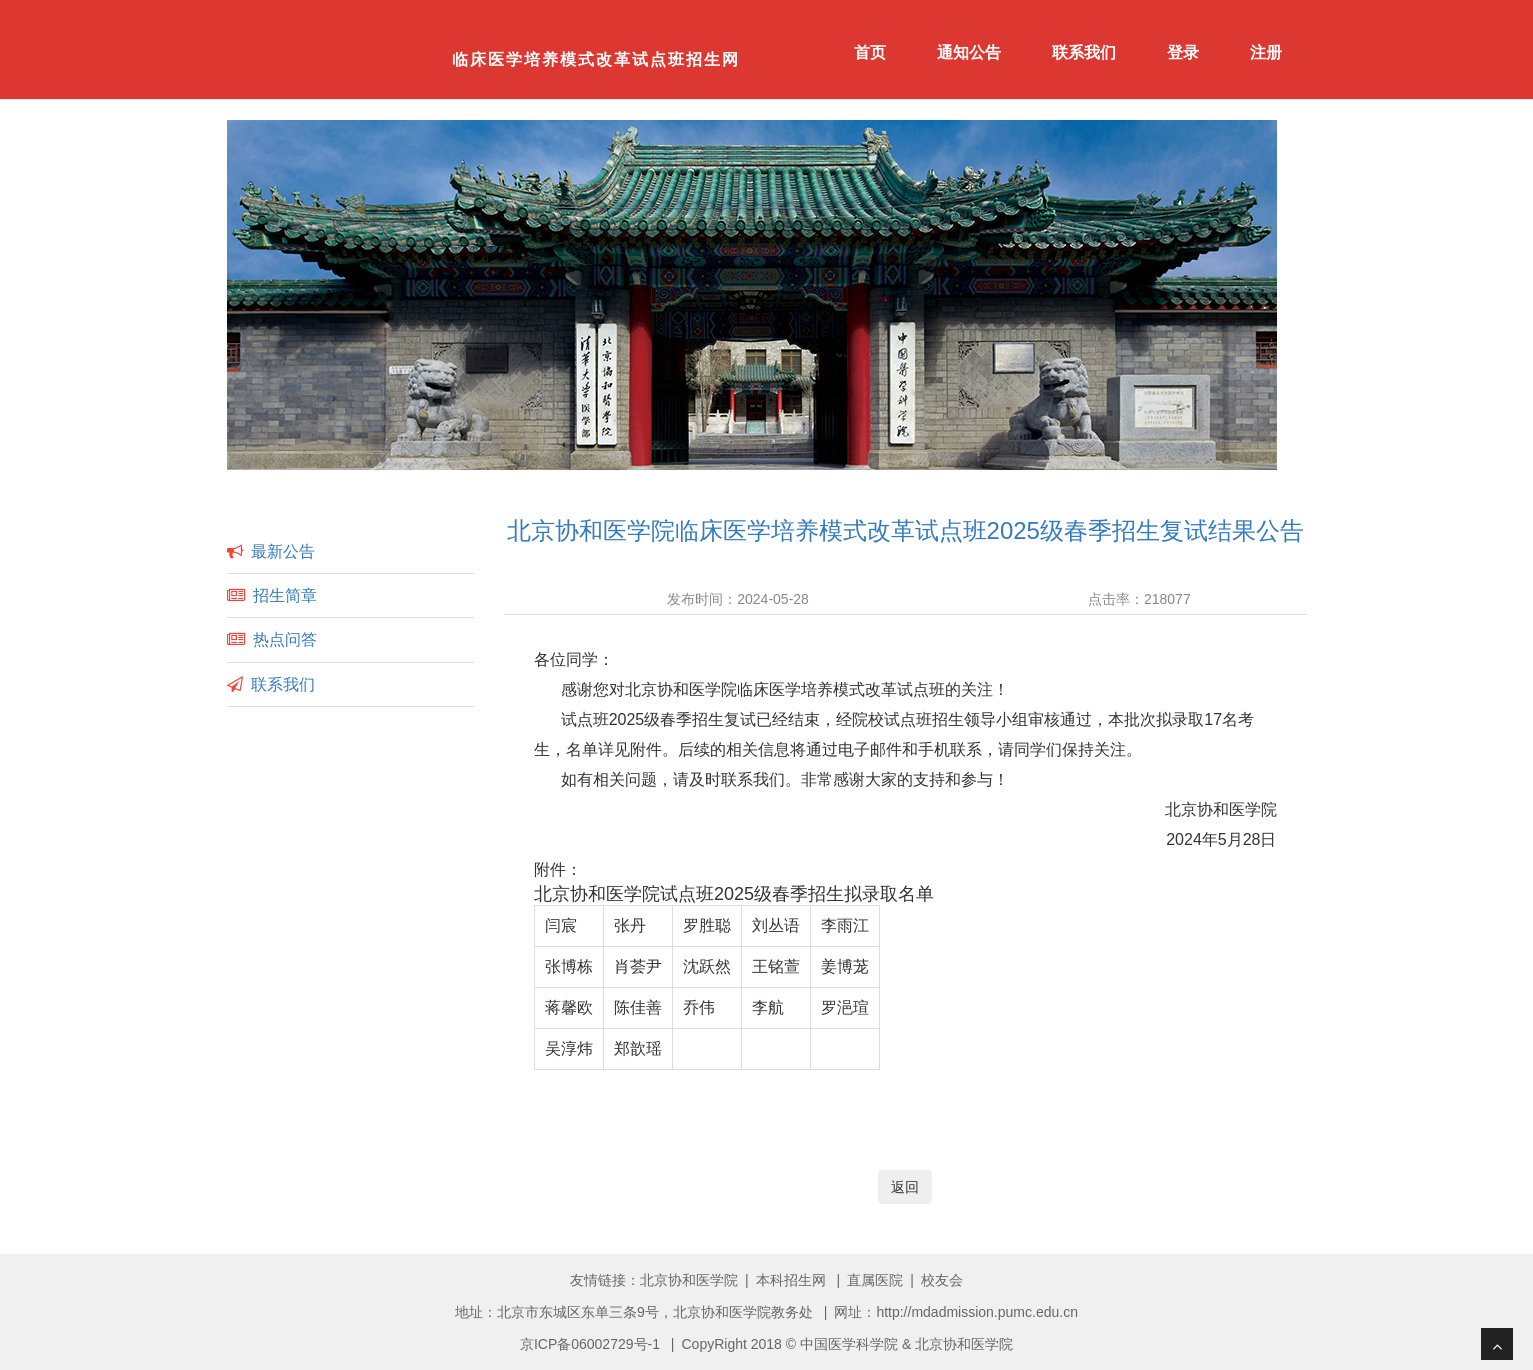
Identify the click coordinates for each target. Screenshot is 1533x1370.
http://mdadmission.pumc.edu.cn (977, 1312)
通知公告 (969, 52)
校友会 (942, 1280)
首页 (870, 52)
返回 (905, 1187)
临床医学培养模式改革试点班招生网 (596, 59)
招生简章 (285, 595)
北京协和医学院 (689, 1280)
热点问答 (285, 639)
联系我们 (1084, 52)
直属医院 (875, 1280)
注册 (1266, 52)
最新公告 (283, 551)
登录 (1183, 52)
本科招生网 (791, 1280)
